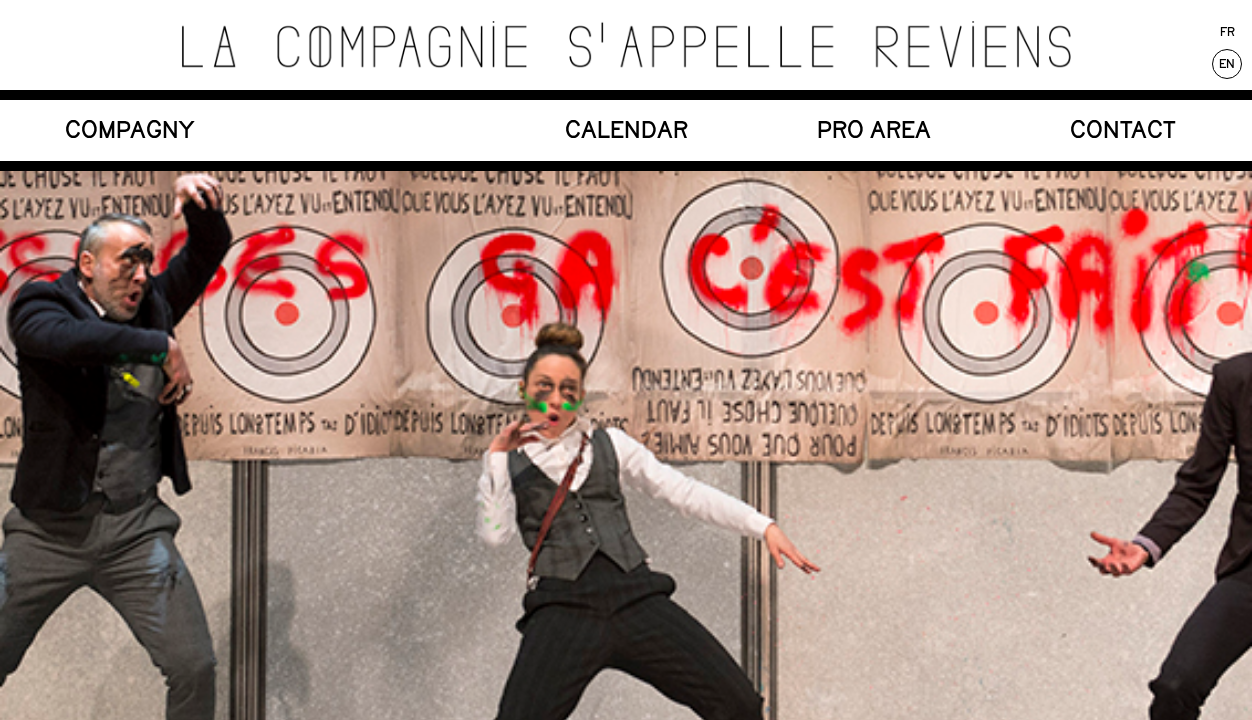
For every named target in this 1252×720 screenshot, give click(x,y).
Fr (1227, 32)
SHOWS (378, 130)
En (1227, 64)
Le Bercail (142, 272)
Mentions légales (1075, 272)
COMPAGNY (129, 130)
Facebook (820, 272)
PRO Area (874, 130)
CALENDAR (626, 130)
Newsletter (368, 272)
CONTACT (1123, 130)
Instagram (597, 272)
